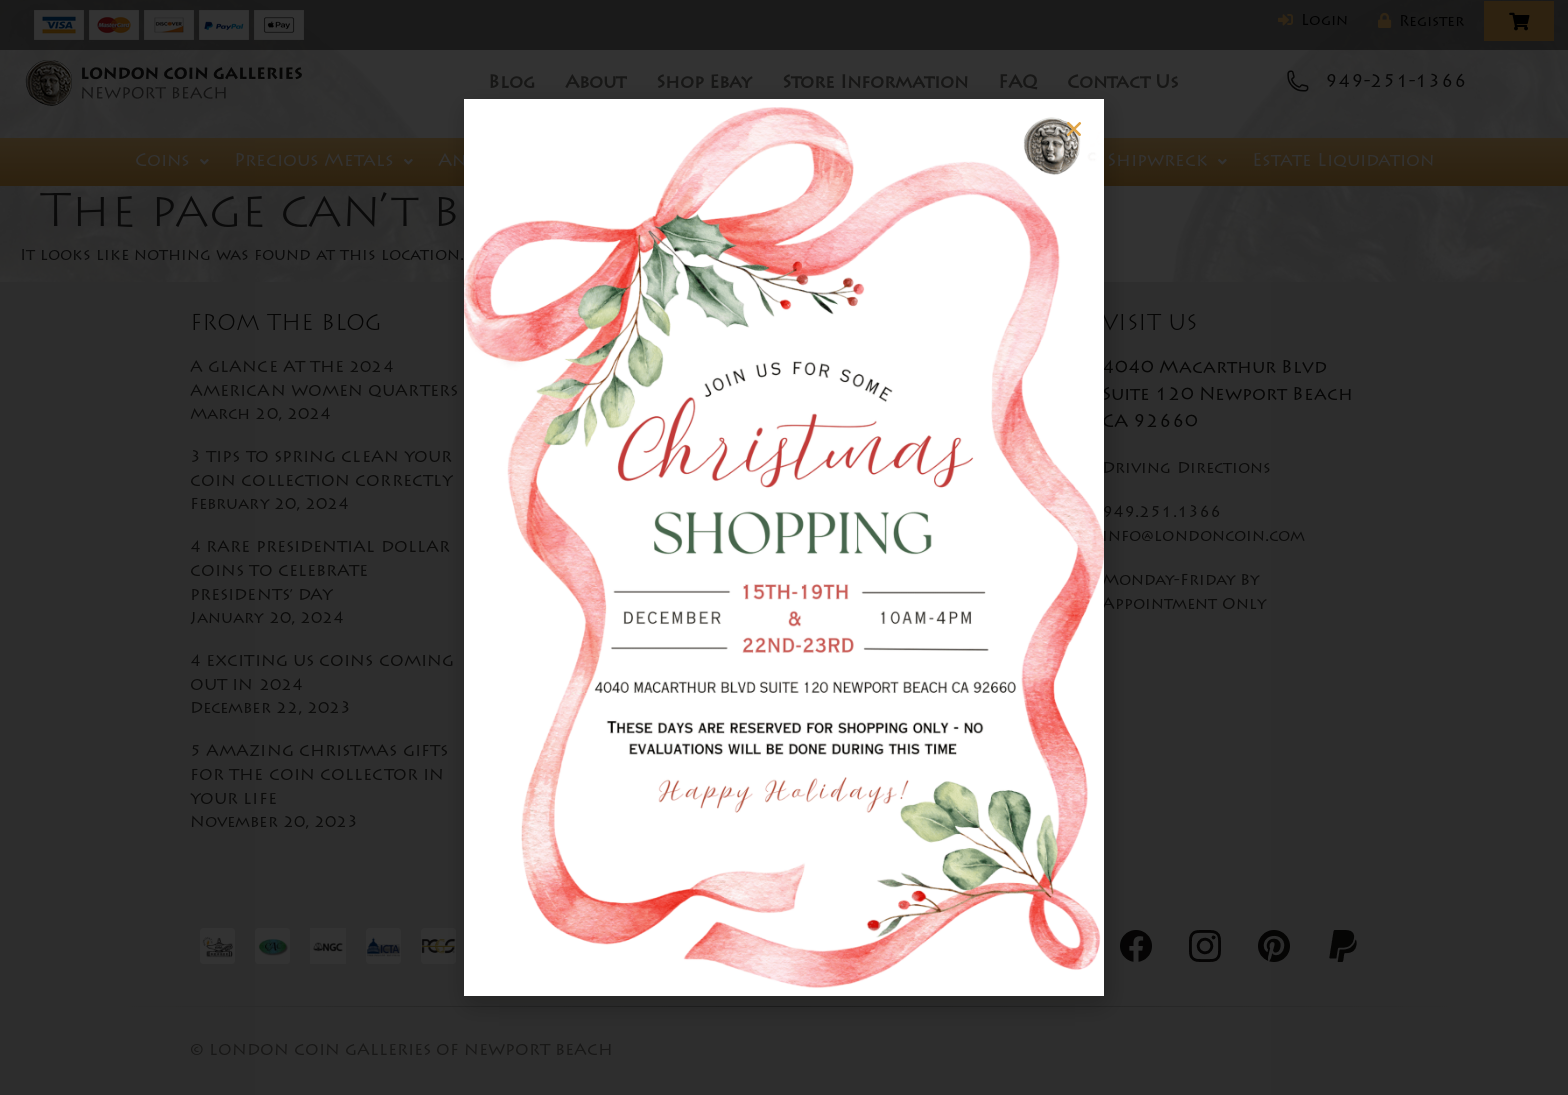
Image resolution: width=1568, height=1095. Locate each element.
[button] (1045, 129)
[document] (784, 547)
